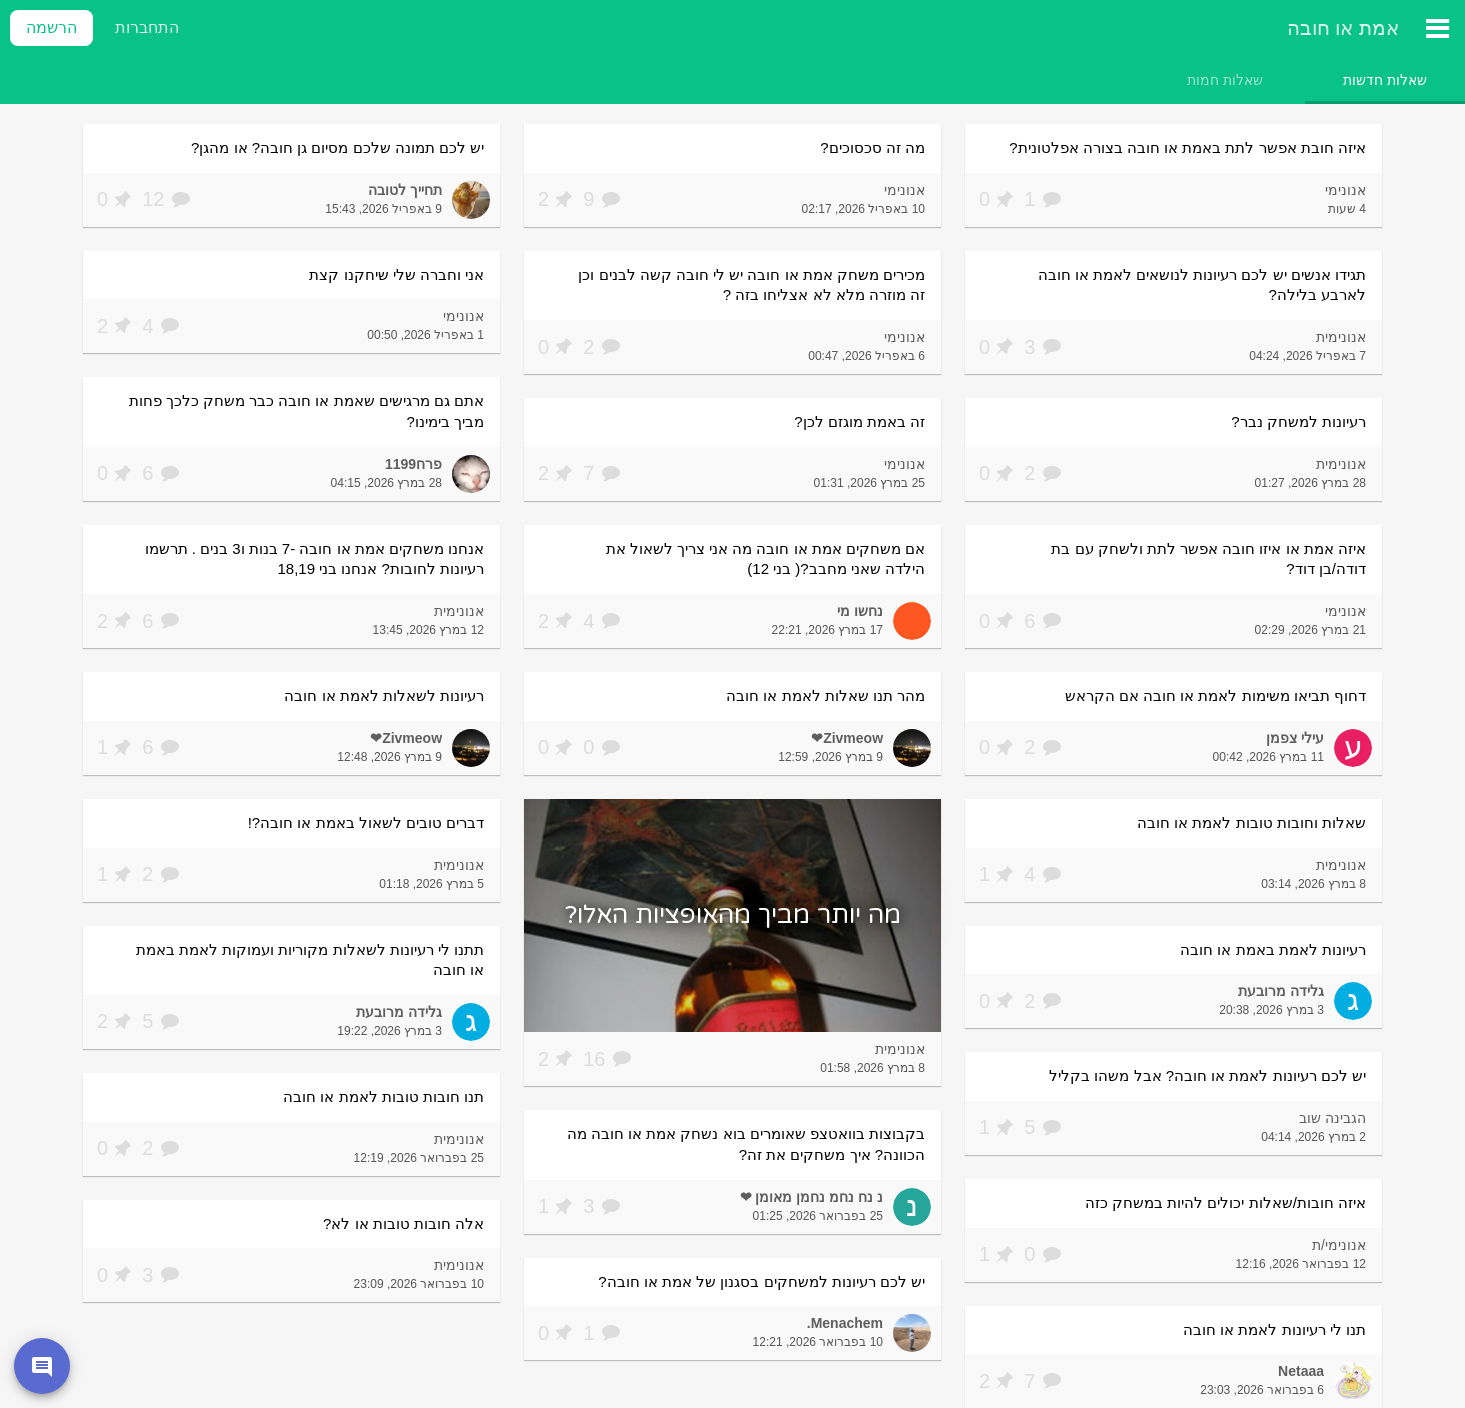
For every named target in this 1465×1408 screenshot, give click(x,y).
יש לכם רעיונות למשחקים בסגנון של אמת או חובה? (761, 1281)
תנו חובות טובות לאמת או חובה (383, 1096)
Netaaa (1301, 1371)
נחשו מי (860, 611)
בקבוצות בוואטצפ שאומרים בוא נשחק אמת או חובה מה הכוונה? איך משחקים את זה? (746, 1144)
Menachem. (845, 1323)
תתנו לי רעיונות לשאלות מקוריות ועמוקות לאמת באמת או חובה (310, 960)
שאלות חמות (1225, 80)
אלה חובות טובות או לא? (403, 1223)
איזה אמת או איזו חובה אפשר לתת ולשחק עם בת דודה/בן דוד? (1208, 559)
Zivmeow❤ (847, 738)
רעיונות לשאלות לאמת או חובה (384, 695)
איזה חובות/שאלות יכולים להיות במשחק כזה (1225, 1202)
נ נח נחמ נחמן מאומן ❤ (811, 1197)
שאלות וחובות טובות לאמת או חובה (1251, 822)
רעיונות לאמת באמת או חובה (1273, 949)
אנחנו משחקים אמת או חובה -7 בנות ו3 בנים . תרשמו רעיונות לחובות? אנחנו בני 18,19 (315, 559)
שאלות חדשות (1385, 80)
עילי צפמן (1295, 738)
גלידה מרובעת (1281, 991)
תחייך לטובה (405, 190)
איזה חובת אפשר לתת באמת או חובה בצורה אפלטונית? (1187, 147)
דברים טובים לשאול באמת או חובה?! (366, 822)
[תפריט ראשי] (1437, 28)
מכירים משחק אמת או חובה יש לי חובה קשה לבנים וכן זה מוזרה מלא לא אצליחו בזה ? (751, 285)
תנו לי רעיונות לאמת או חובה (1274, 1329)
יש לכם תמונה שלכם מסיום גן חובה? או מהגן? (337, 147)
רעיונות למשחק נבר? (1298, 421)
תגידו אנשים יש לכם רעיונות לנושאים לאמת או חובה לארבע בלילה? (1202, 285)
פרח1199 (413, 464)
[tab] (1385, 80)
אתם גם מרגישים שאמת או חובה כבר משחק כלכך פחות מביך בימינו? (307, 411)
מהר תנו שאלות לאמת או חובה (825, 695)
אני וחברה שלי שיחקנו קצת (396, 274)
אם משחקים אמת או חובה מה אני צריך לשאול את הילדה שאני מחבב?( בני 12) (766, 559)
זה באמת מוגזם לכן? (859, 421)
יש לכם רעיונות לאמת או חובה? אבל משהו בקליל (1207, 1075)
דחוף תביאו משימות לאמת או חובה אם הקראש (1215, 695)
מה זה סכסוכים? (872, 147)
